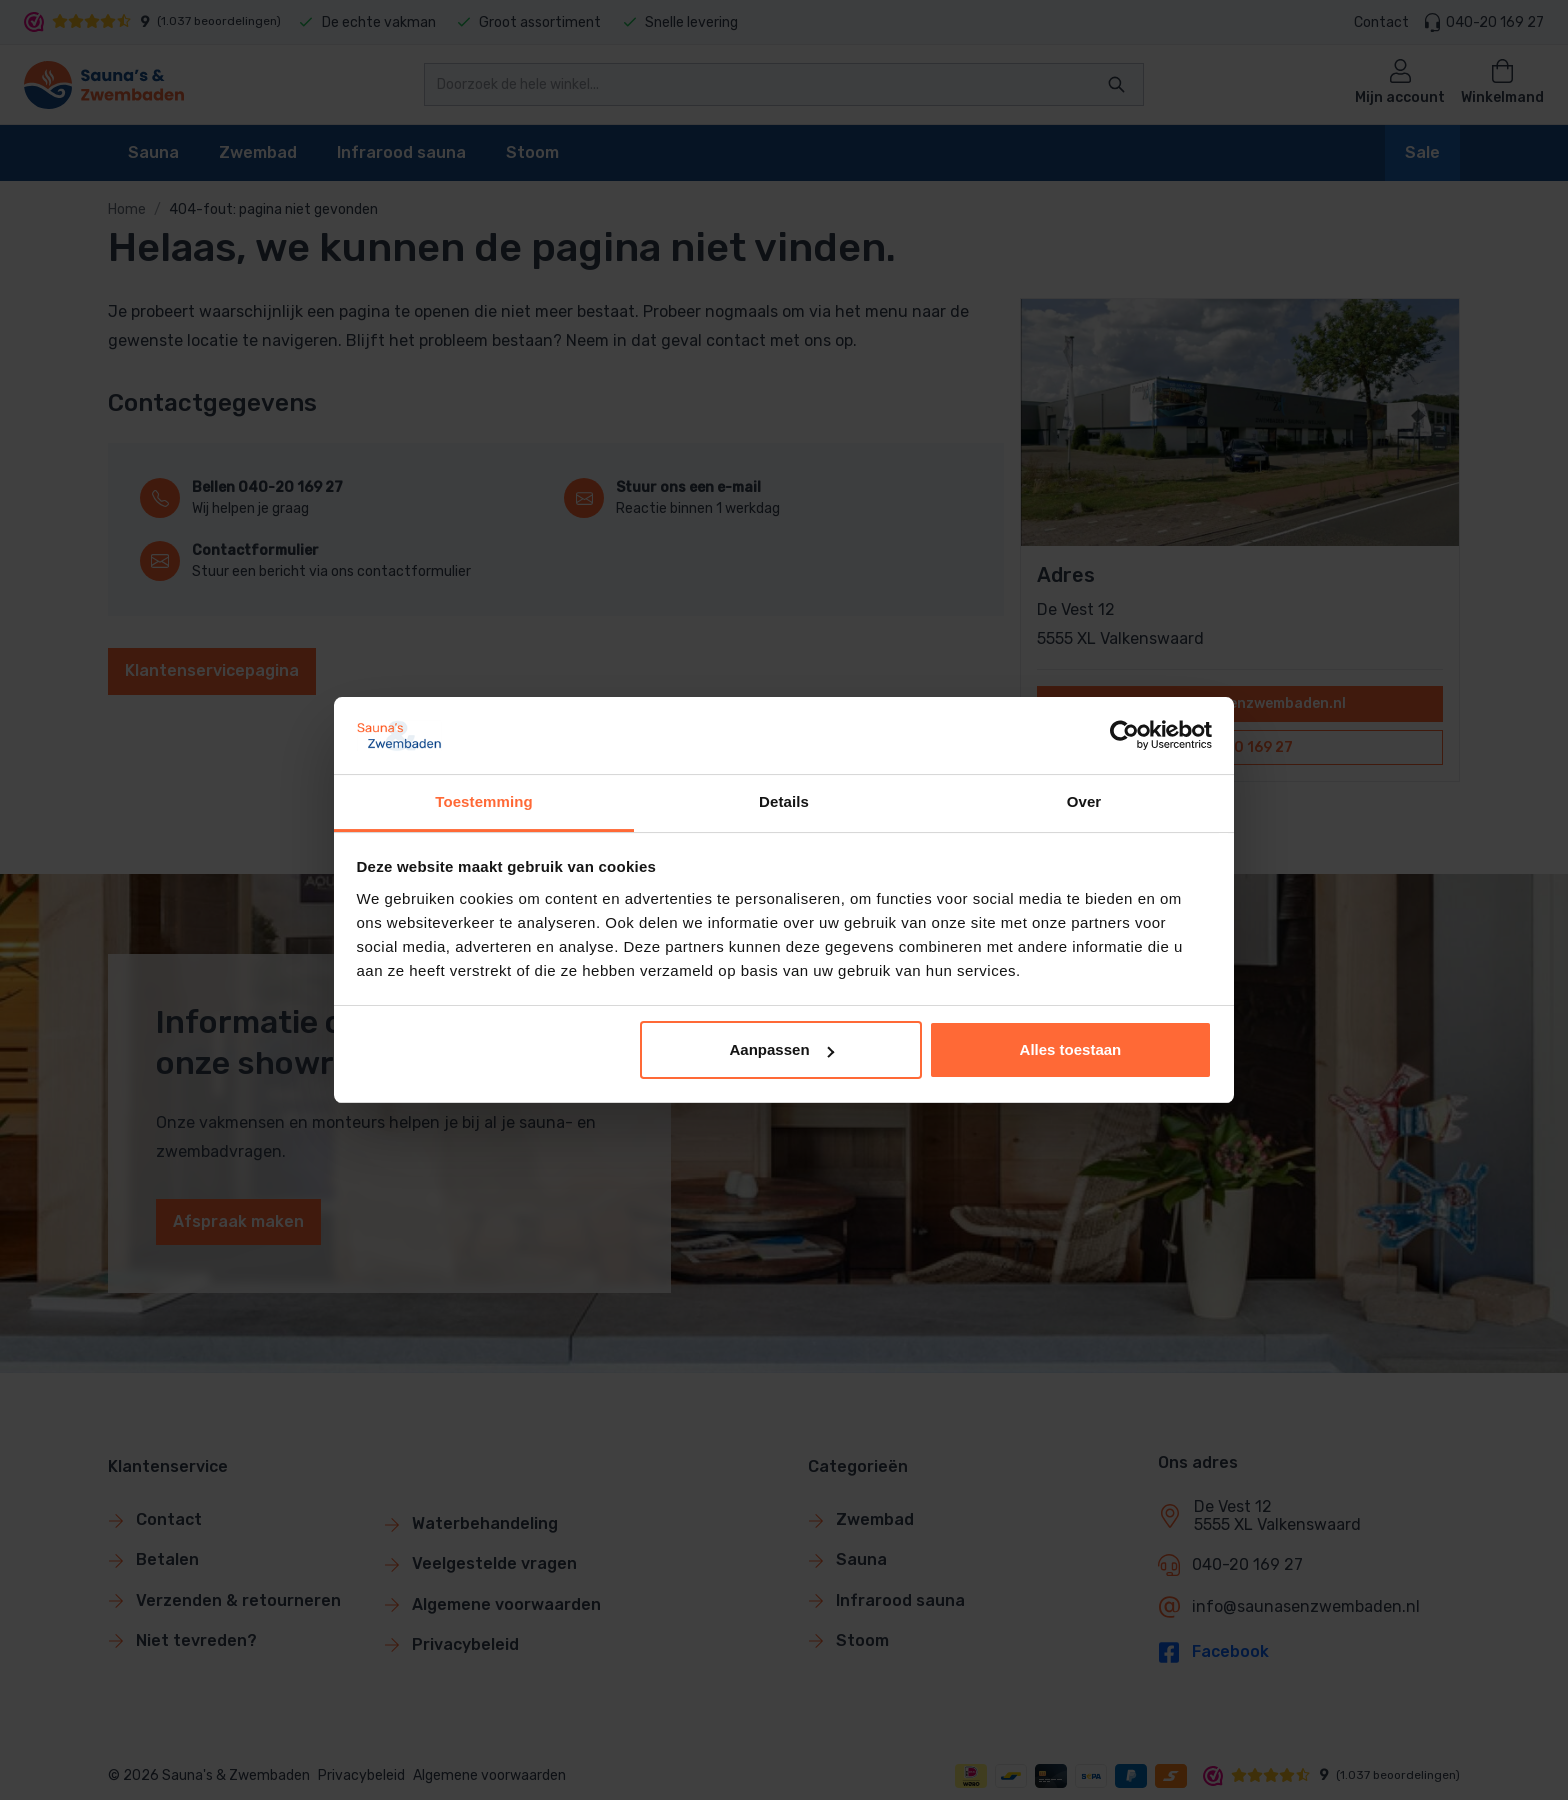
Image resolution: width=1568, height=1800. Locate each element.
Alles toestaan (1071, 1049)
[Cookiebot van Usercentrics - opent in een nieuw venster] (1124, 735)
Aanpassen (782, 1049)
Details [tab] (784, 801)
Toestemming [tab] (484, 801)
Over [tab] (1084, 801)
